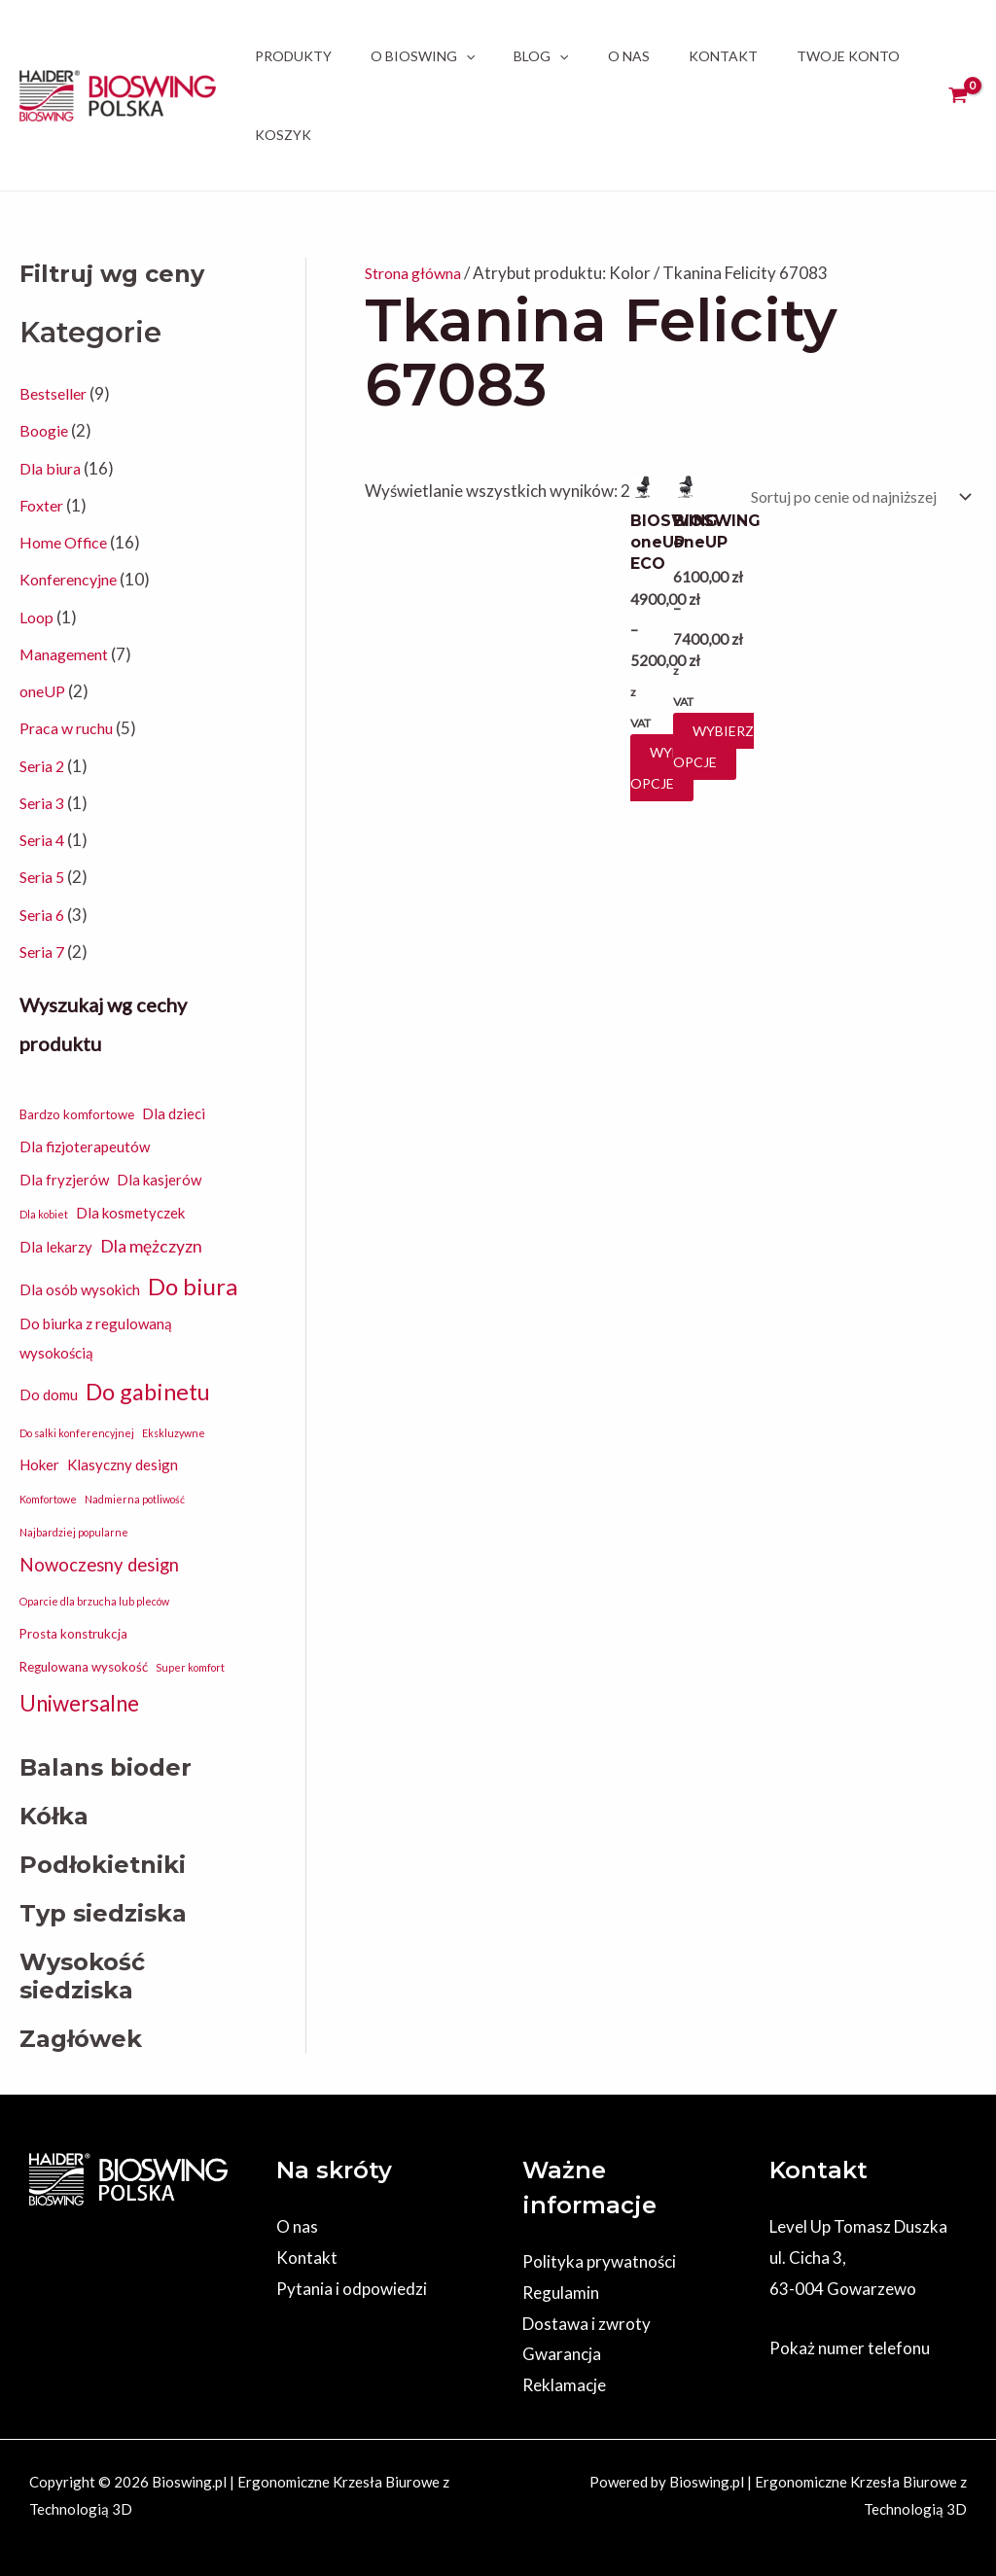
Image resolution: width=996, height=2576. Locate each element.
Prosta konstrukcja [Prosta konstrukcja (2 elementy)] (73, 1633)
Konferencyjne (73, 579)
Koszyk (283, 134)
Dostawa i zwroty (586, 2323)
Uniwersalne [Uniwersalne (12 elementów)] (79, 1703)
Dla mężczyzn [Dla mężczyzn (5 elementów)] (151, 1246)
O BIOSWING (423, 56)
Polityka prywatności (599, 2261)
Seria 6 (44, 914)
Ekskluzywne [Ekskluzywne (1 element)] (173, 1433)
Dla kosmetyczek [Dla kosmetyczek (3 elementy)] (130, 1212)
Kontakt (723, 56)
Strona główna (418, 273)
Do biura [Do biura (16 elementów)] (192, 1286)
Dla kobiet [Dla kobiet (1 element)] (43, 1214)
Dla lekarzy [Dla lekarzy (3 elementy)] (55, 1246)
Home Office (66, 542)
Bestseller (56, 393)
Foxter (43, 505)
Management (68, 654)
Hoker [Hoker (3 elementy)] (39, 1464)
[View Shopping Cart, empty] (958, 95)
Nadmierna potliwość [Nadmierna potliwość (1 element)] (135, 1499)
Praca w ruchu (70, 728)
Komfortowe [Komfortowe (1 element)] (48, 1499)
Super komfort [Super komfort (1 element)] (190, 1667)
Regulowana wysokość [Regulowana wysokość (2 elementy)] (83, 1667)
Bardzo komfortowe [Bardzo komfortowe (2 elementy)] (76, 1114)
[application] (466, 56)
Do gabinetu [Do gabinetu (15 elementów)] (148, 1391)
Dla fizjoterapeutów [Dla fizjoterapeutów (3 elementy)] (84, 1146)
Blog (541, 56)
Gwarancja (561, 2354)
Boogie (45, 430)
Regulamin (560, 2292)
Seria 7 (44, 951)
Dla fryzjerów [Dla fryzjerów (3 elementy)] (64, 1179)
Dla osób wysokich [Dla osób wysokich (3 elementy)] (79, 1289)
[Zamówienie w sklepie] (847, 498)
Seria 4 (44, 839)
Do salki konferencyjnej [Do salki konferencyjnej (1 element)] (76, 1433)
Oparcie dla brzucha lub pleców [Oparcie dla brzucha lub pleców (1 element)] (94, 1601)
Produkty (293, 56)
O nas (629, 56)
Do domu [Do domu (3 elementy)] (48, 1394)
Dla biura (51, 468)
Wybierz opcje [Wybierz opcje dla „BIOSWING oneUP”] (709, 746)
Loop (37, 617)
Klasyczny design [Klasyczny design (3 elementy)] (122, 1464)
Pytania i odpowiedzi (351, 2288)
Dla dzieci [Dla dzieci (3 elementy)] (173, 1113)
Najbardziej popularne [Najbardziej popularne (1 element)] (73, 1532)
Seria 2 (44, 766)
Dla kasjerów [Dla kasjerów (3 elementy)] (159, 1179)
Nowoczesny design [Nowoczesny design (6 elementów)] (99, 1564)
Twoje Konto (848, 56)
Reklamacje (564, 2385)
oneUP (44, 691)
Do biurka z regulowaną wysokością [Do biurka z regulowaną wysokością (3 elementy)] (95, 1338)
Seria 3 (44, 803)
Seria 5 (44, 876)
